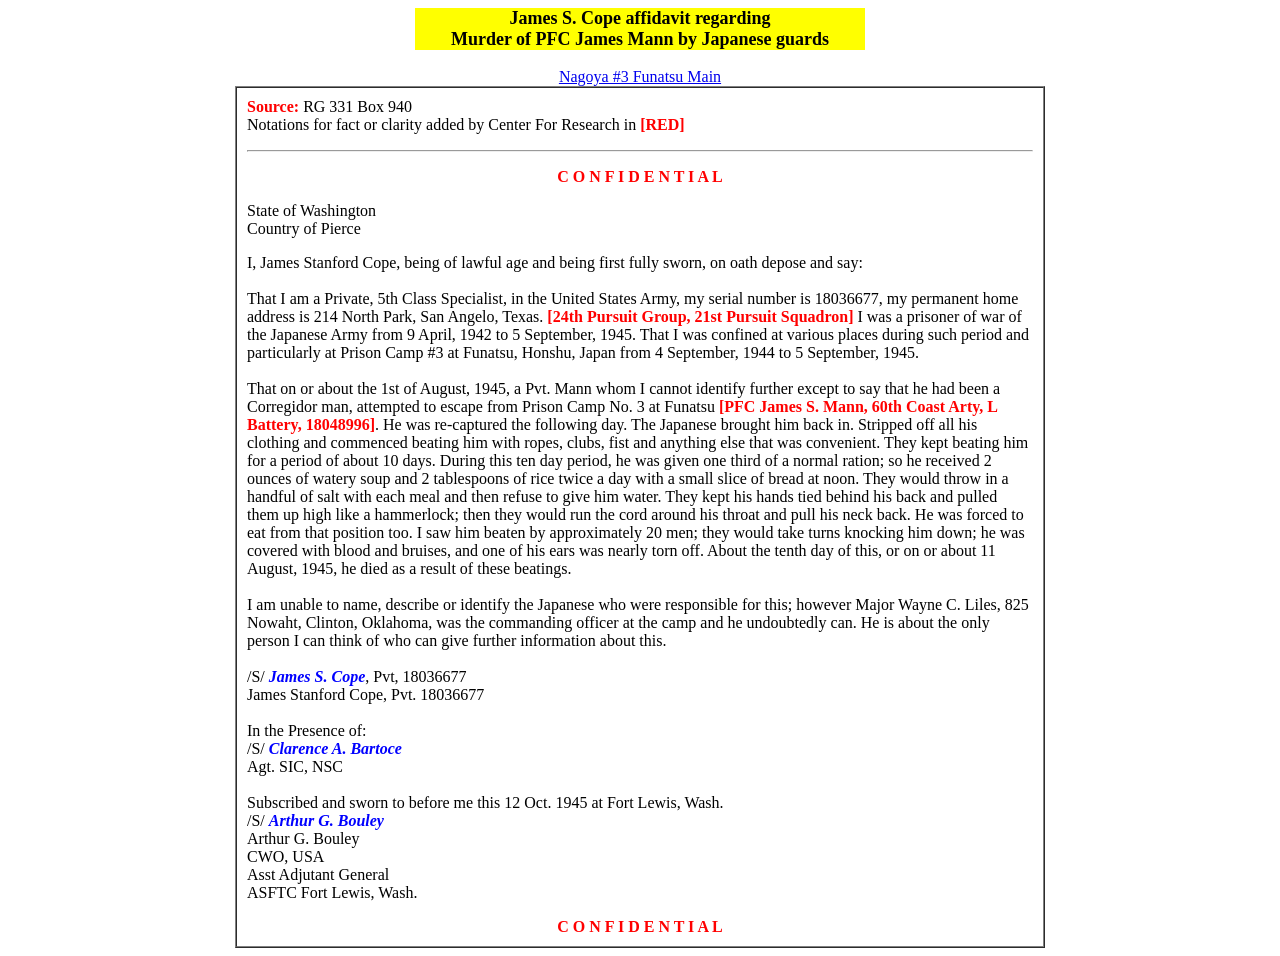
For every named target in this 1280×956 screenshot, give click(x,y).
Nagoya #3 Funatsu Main (640, 76)
